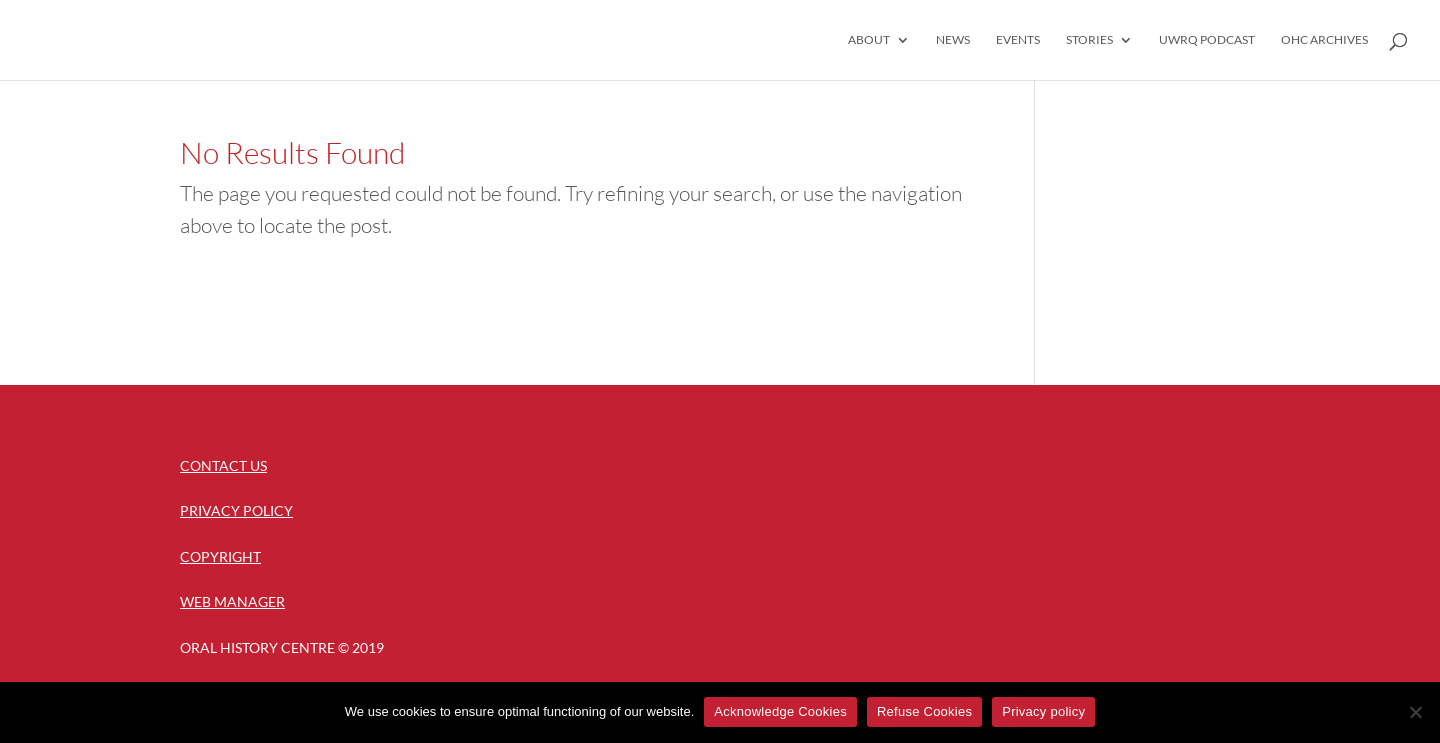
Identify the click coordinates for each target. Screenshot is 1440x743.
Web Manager (232, 601)
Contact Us (223, 465)
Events (1018, 40)
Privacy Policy (236, 510)
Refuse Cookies (924, 711)
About (869, 40)
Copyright (220, 556)
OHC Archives (1324, 40)
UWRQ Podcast (1207, 40)
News (953, 40)
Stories (1089, 40)
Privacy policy (1043, 711)
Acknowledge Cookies (780, 711)
